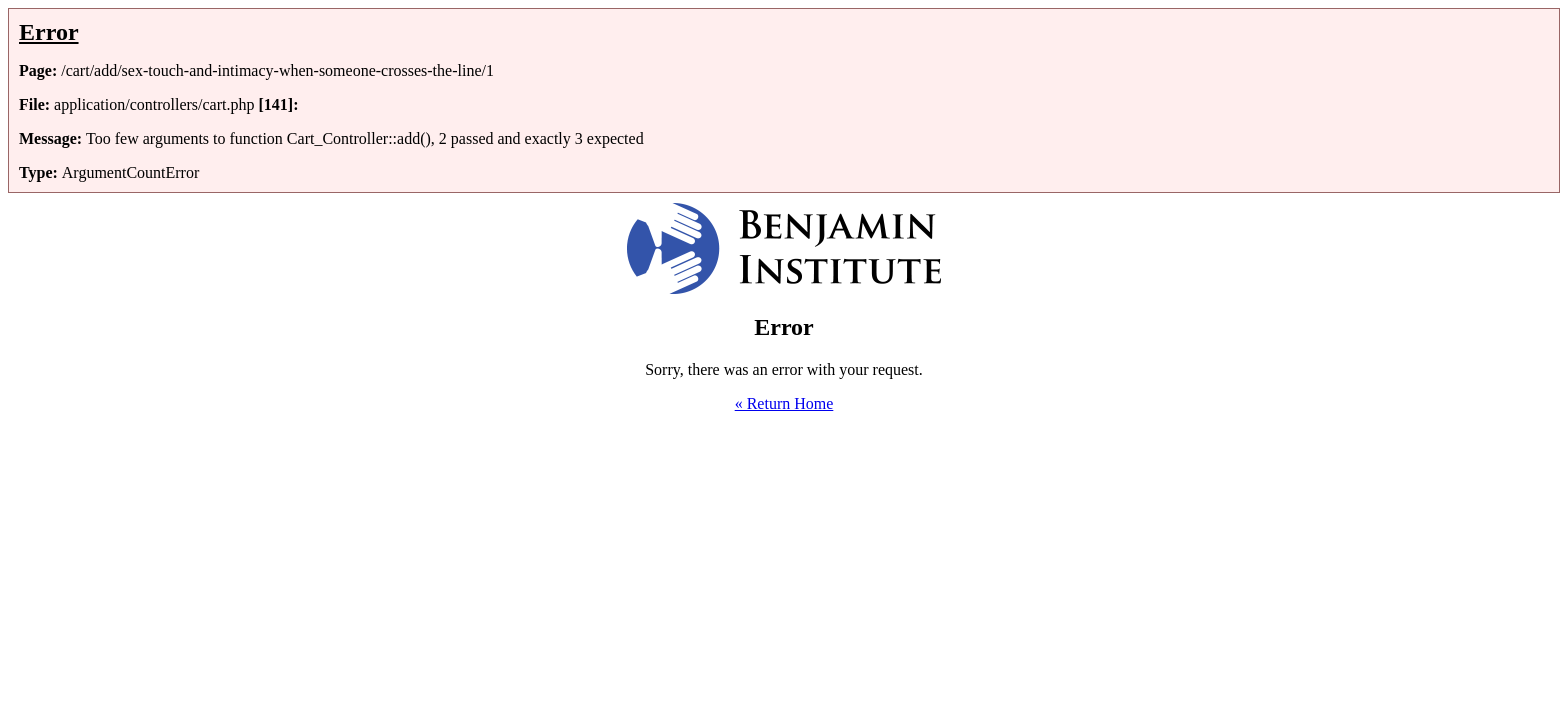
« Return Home (784, 403)
